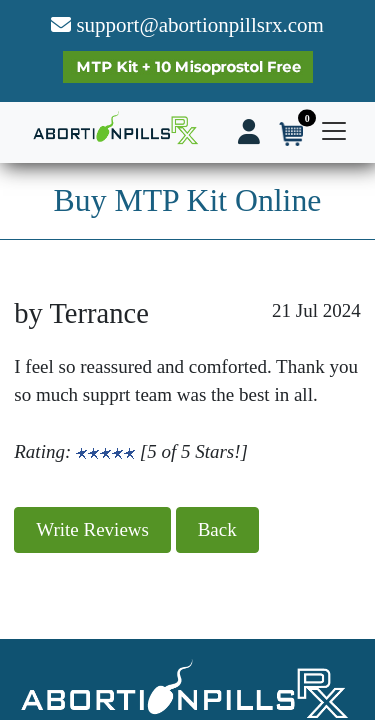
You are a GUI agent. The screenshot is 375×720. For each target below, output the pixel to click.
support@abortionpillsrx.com (187, 25)
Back (217, 529)
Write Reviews (92, 529)
